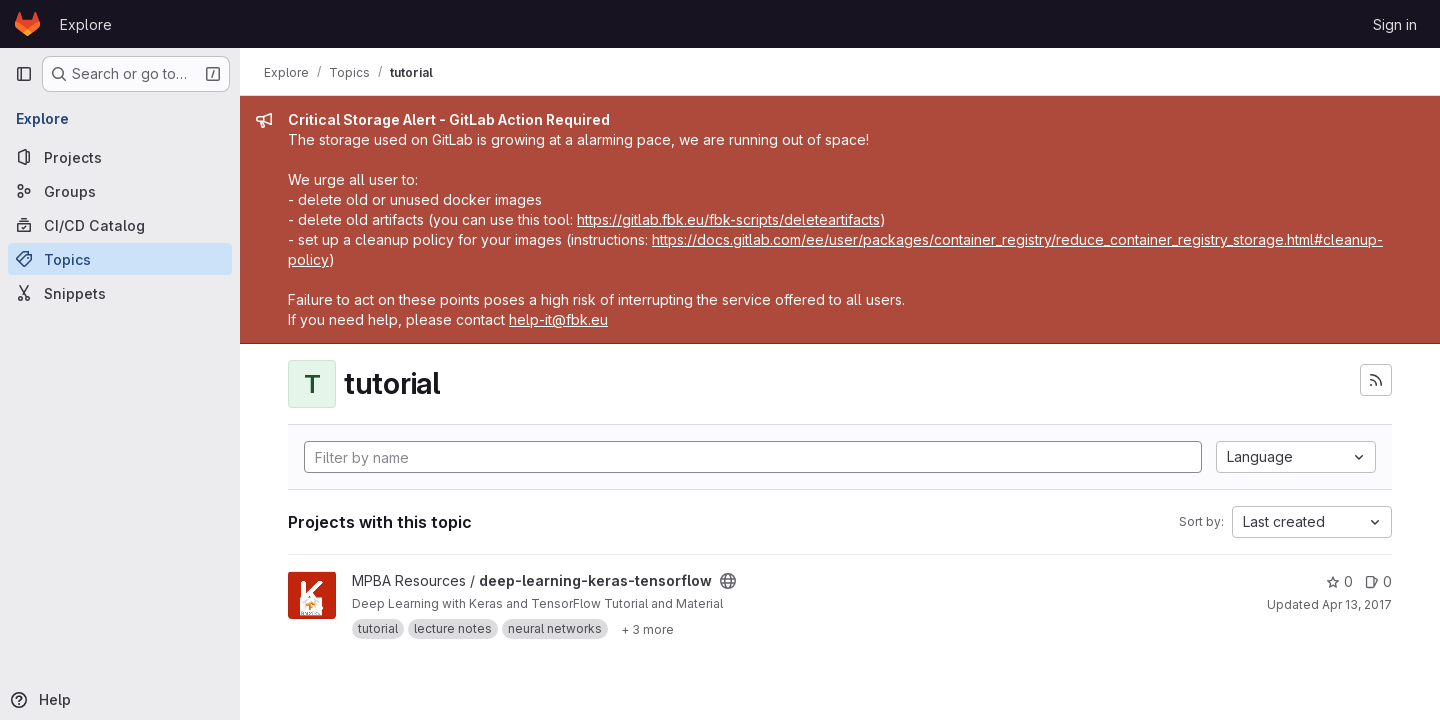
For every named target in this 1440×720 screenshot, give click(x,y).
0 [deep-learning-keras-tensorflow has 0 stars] (1339, 581)
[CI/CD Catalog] (120, 225)
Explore (86, 24)
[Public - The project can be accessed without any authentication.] (728, 581)
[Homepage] (27, 24)
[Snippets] (120, 293)
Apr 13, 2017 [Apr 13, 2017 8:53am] (1357, 604)
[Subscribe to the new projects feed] (1376, 380)
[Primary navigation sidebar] (24, 74)
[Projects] (120, 157)
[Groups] (120, 191)
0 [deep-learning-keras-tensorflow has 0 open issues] (1378, 581)
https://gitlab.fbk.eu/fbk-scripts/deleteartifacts (728, 219)
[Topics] (120, 259)
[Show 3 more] (647, 629)
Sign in (1395, 24)
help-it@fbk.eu (558, 319)
